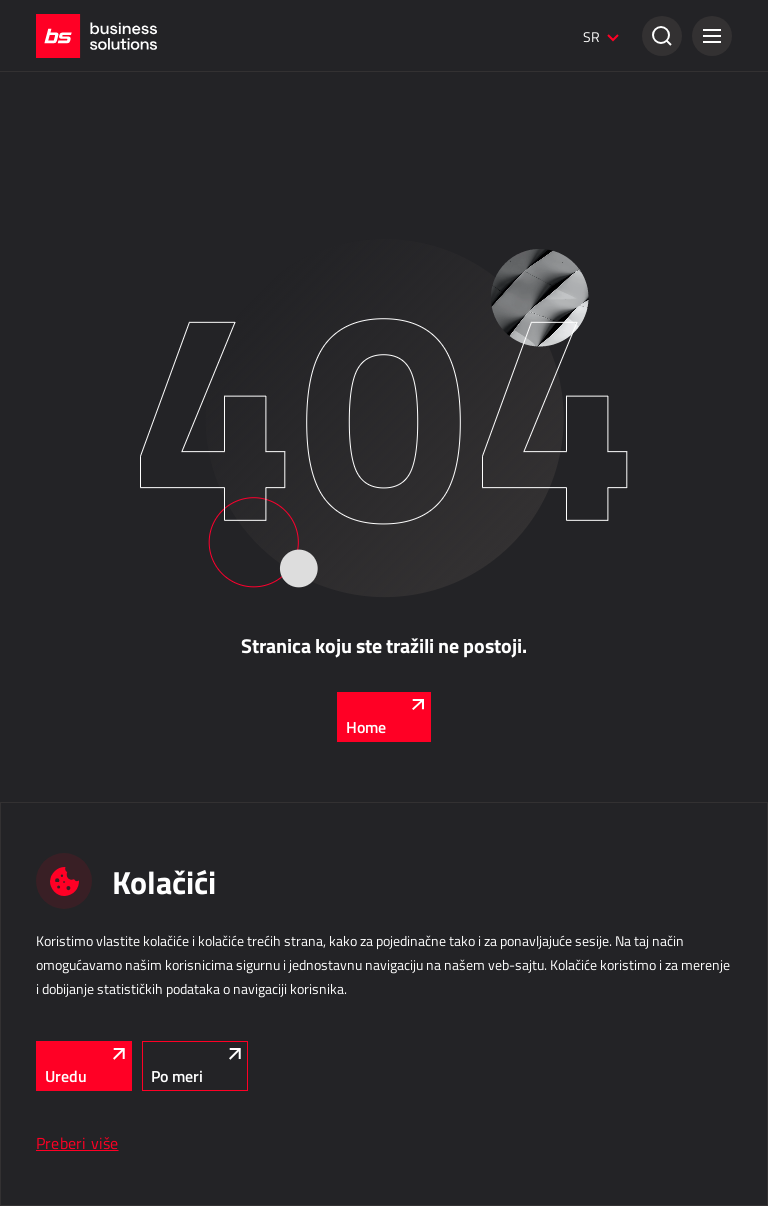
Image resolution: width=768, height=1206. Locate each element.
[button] (712, 36)
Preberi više (77, 1143)
